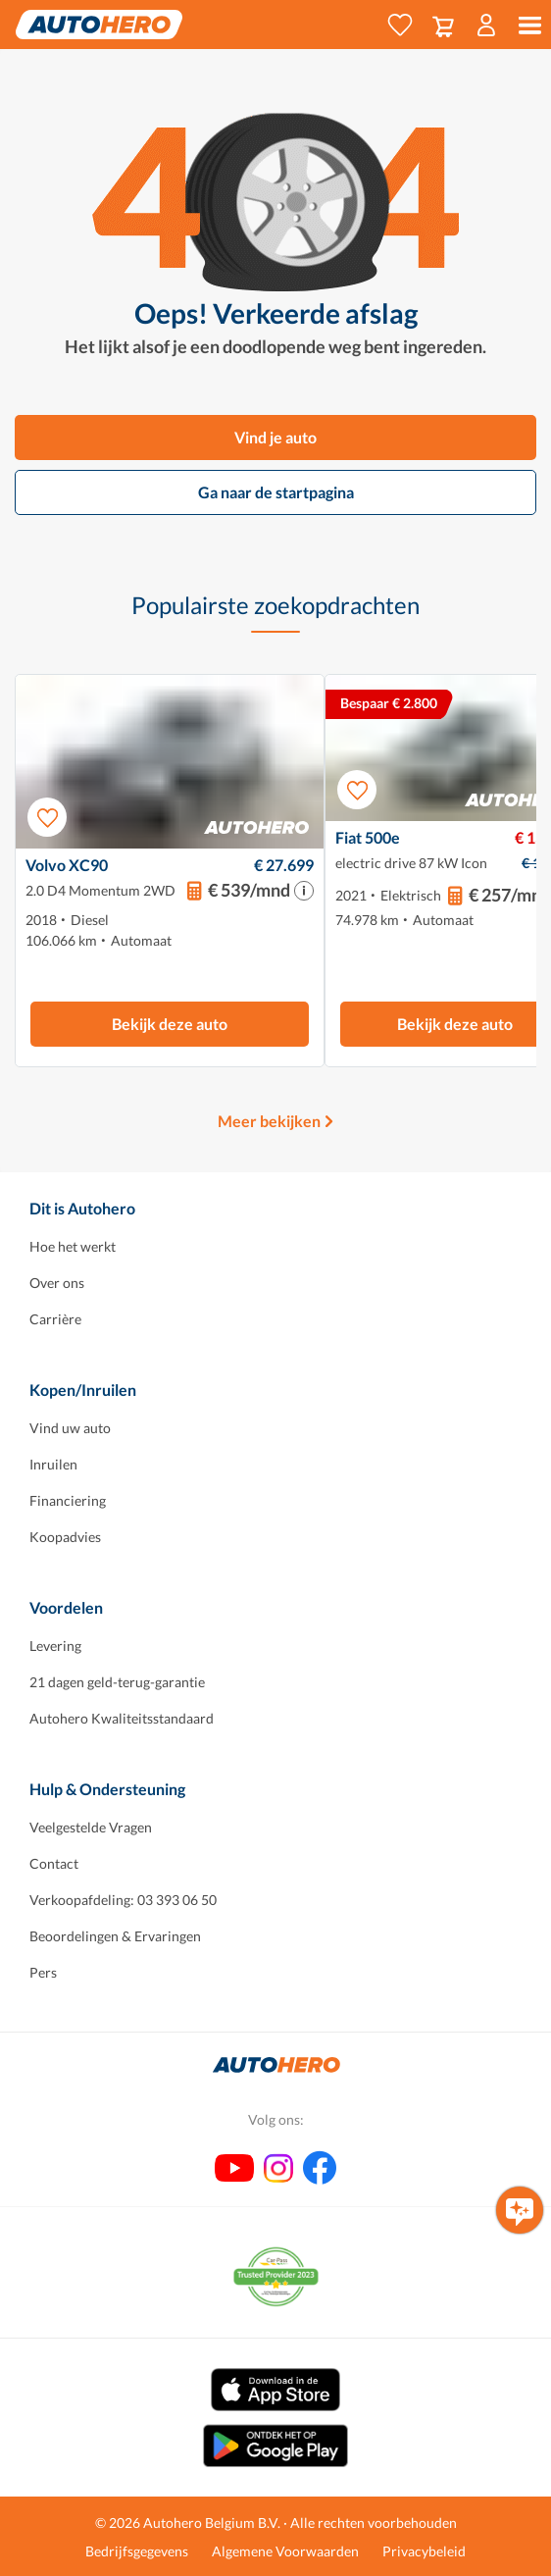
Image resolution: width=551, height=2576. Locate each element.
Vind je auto (275, 437)
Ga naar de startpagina (276, 492)
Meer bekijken (269, 1120)
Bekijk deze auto (169, 1023)
